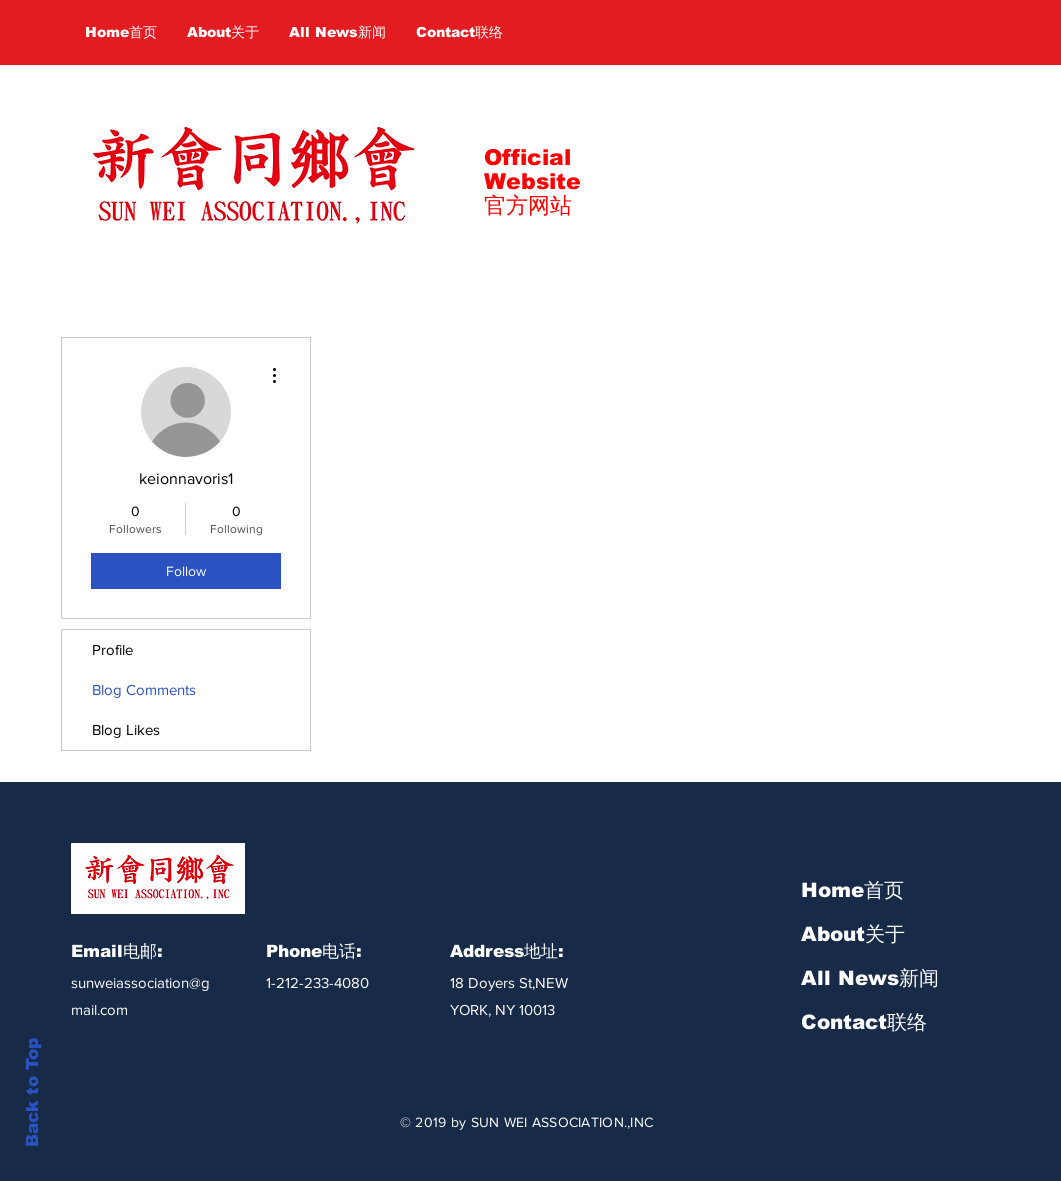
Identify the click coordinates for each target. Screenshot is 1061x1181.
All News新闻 (870, 978)
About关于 (853, 934)
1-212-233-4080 (317, 982)
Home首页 (852, 890)
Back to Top (32, 1092)
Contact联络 (864, 1022)
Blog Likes (126, 729)
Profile (112, 649)
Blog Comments (144, 689)
